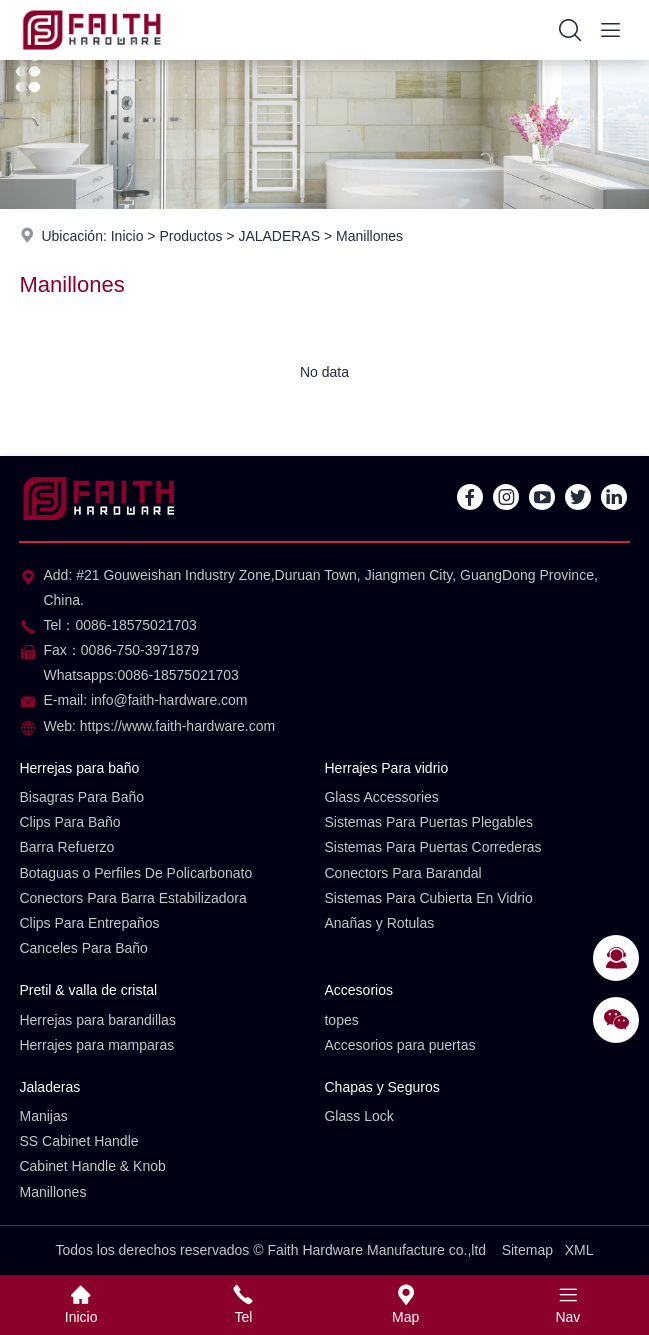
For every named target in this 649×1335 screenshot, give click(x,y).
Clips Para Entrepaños (89, 923)
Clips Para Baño (69, 822)
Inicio (127, 236)
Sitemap (527, 1250)
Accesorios (358, 990)
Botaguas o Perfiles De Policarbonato (135, 873)
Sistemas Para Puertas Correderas (432, 847)
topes (341, 1020)
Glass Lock (358, 1116)
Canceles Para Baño (83, 948)
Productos (190, 236)
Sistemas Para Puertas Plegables (428, 822)
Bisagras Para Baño (81, 797)
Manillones (369, 236)
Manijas (43, 1116)
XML (579, 1250)
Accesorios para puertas (399, 1045)
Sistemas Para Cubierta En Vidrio (428, 898)
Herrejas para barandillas (97, 1020)
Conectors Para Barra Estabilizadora (132, 898)
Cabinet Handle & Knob (92, 1166)
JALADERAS (279, 236)
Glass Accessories (381, 797)
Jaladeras (49, 1087)
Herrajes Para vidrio (386, 768)
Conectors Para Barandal (402, 873)
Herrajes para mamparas (96, 1045)
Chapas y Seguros (381, 1087)
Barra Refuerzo (66, 847)
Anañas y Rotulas (379, 923)
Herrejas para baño (79, 768)
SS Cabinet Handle (78, 1141)
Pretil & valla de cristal (88, 990)
